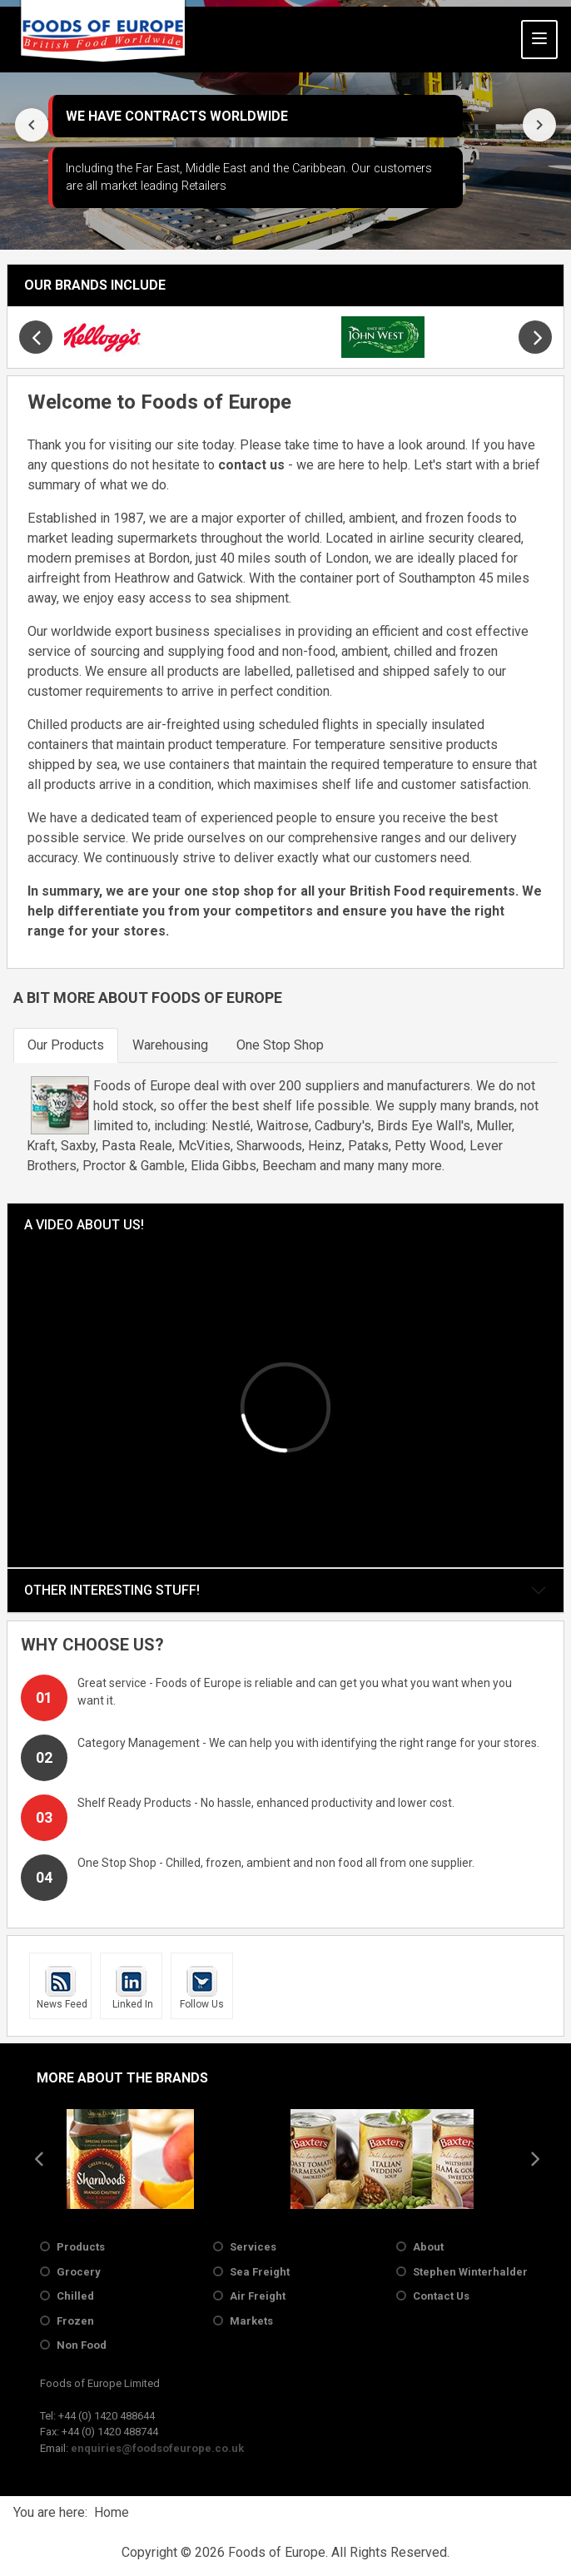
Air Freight (258, 2296)
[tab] (65, 1045)
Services (253, 2247)
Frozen (75, 2321)
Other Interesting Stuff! (112, 1590)
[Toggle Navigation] (539, 39)
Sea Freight (260, 2272)
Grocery (79, 2272)
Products (81, 2247)
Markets (251, 2321)
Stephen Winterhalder (470, 2272)
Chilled (75, 2296)
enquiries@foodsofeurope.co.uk (157, 2448)
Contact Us (441, 2296)
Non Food (82, 2345)
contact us (251, 465)
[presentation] (31, 124)
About (428, 2247)
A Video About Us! (84, 1225)
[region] (285, 125)
